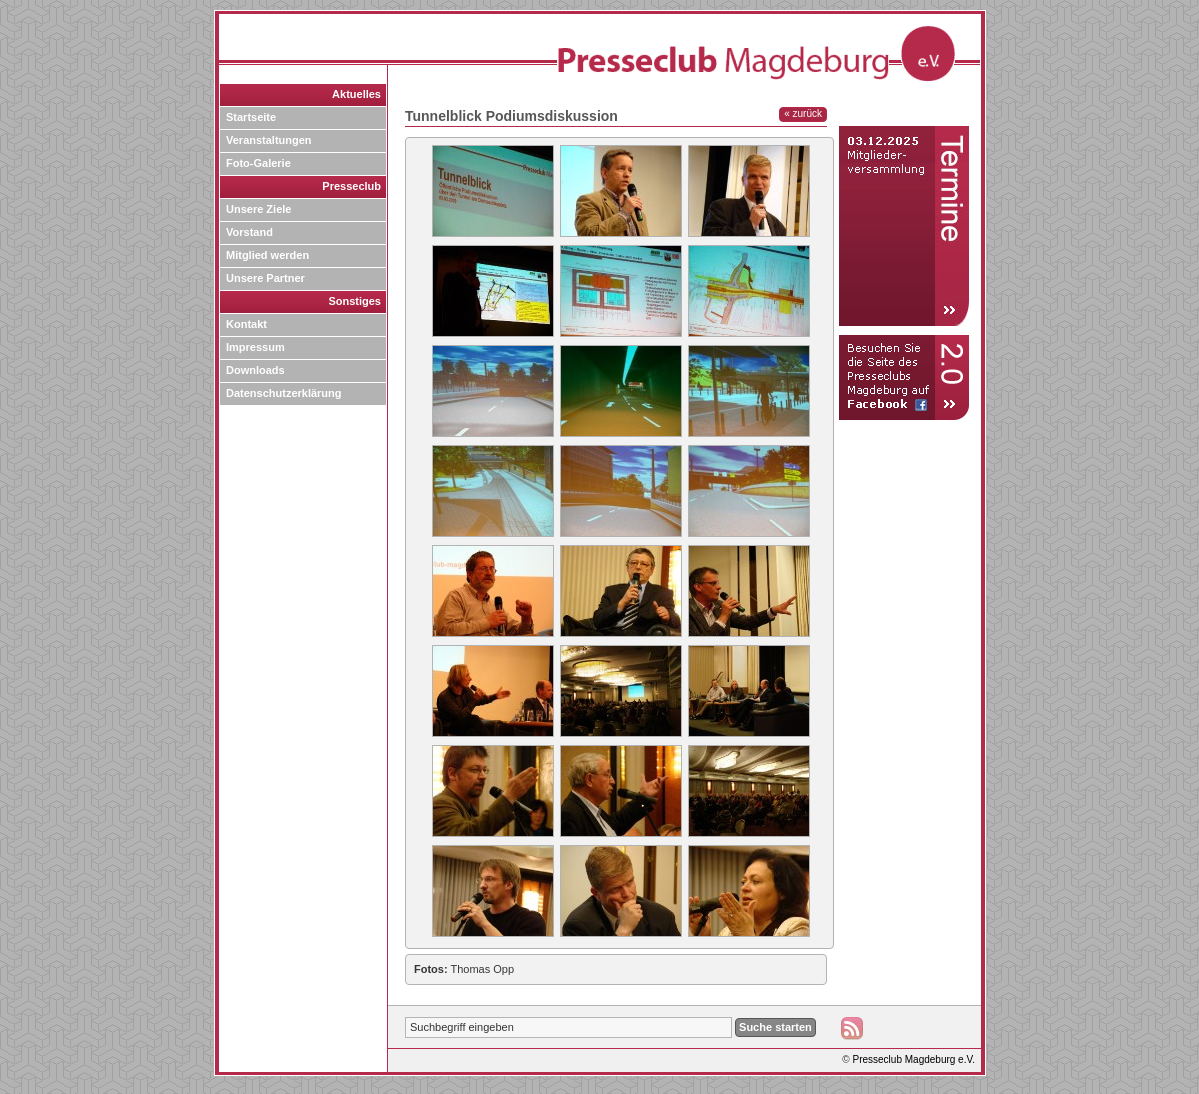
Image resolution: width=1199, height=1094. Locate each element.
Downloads (255, 370)
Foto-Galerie (258, 163)
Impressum (255, 347)
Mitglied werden (267, 255)
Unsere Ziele (258, 209)
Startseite (251, 117)
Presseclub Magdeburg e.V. (914, 1059)
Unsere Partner (265, 278)
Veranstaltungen (269, 140)
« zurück (803, 113)
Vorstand (249, 232)
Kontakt (246, 324)
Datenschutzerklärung (284, 393)
